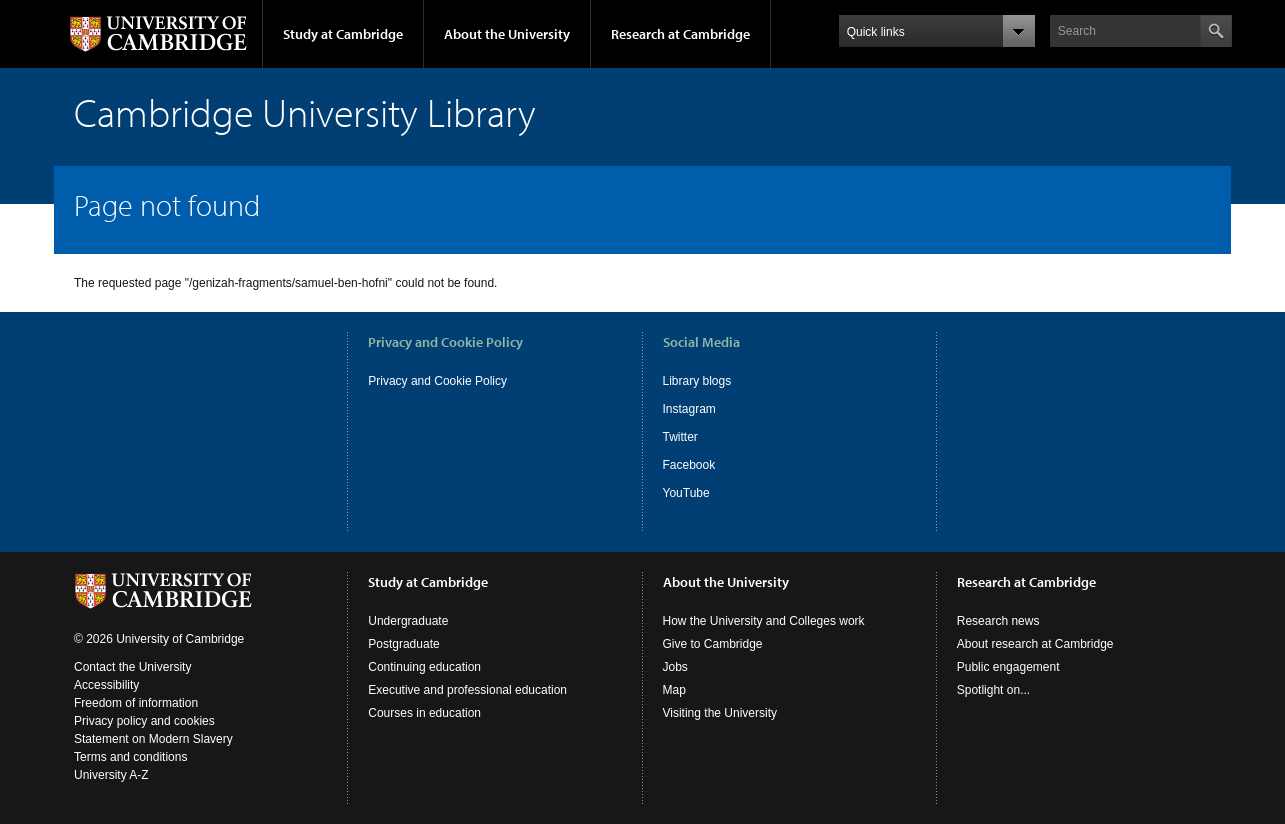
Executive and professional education (467, 690)
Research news (998, 621)
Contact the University (132, 667)
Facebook (689, 465)
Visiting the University (720, 713)
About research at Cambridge (1035, 644)
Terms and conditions (130, 757)
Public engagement (1008, 667)
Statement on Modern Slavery (153, 739)
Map (674, 690)
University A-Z (111, 775)
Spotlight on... (993, 690)
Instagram (689, 409)
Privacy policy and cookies (144, 721)
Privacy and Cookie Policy (437, 381)
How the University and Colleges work (764, 621)
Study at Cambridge (343, 34)
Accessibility (106, 685)
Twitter (680, 437)
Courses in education (424, 713)
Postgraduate (403, 644)
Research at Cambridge (680, 34)
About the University (507, 34)
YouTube (686, 493)
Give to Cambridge (713, 644)
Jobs (675, 667)
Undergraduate (408, 621)
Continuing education (424, 667)
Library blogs (697, 381)
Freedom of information (136, 703)
